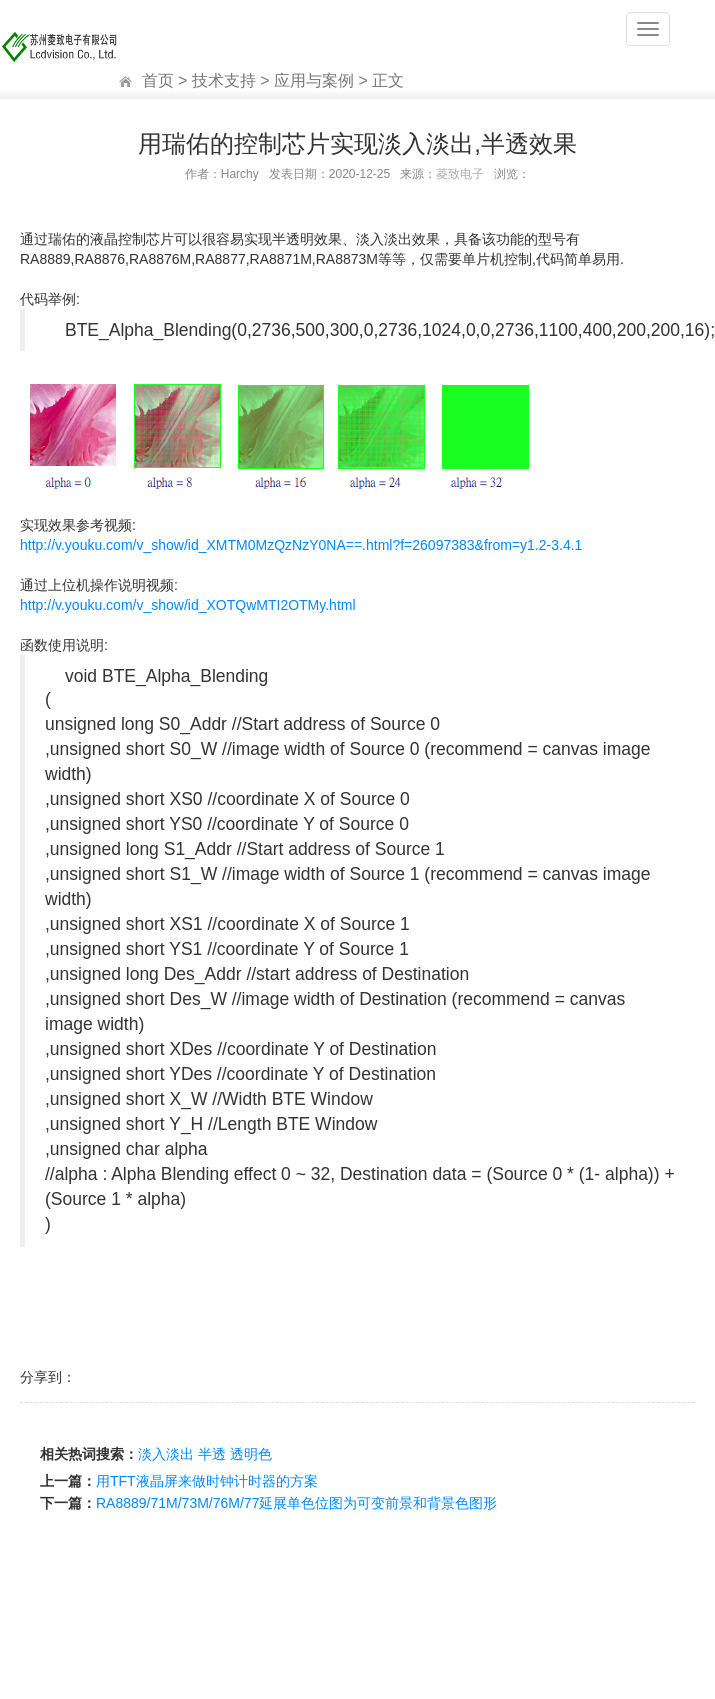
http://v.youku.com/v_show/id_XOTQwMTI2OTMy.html (188, 605)
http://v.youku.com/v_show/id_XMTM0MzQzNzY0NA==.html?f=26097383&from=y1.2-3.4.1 (301, 545)
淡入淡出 (166, 1454)
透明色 (251, 1454)
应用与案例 (314, 80)
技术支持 (224, 80)
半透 (212, 1454)
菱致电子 (460, 174)
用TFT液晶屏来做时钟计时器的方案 (207, 1481)
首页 (158, 80)
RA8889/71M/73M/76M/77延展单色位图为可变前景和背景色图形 (296, 1503)
